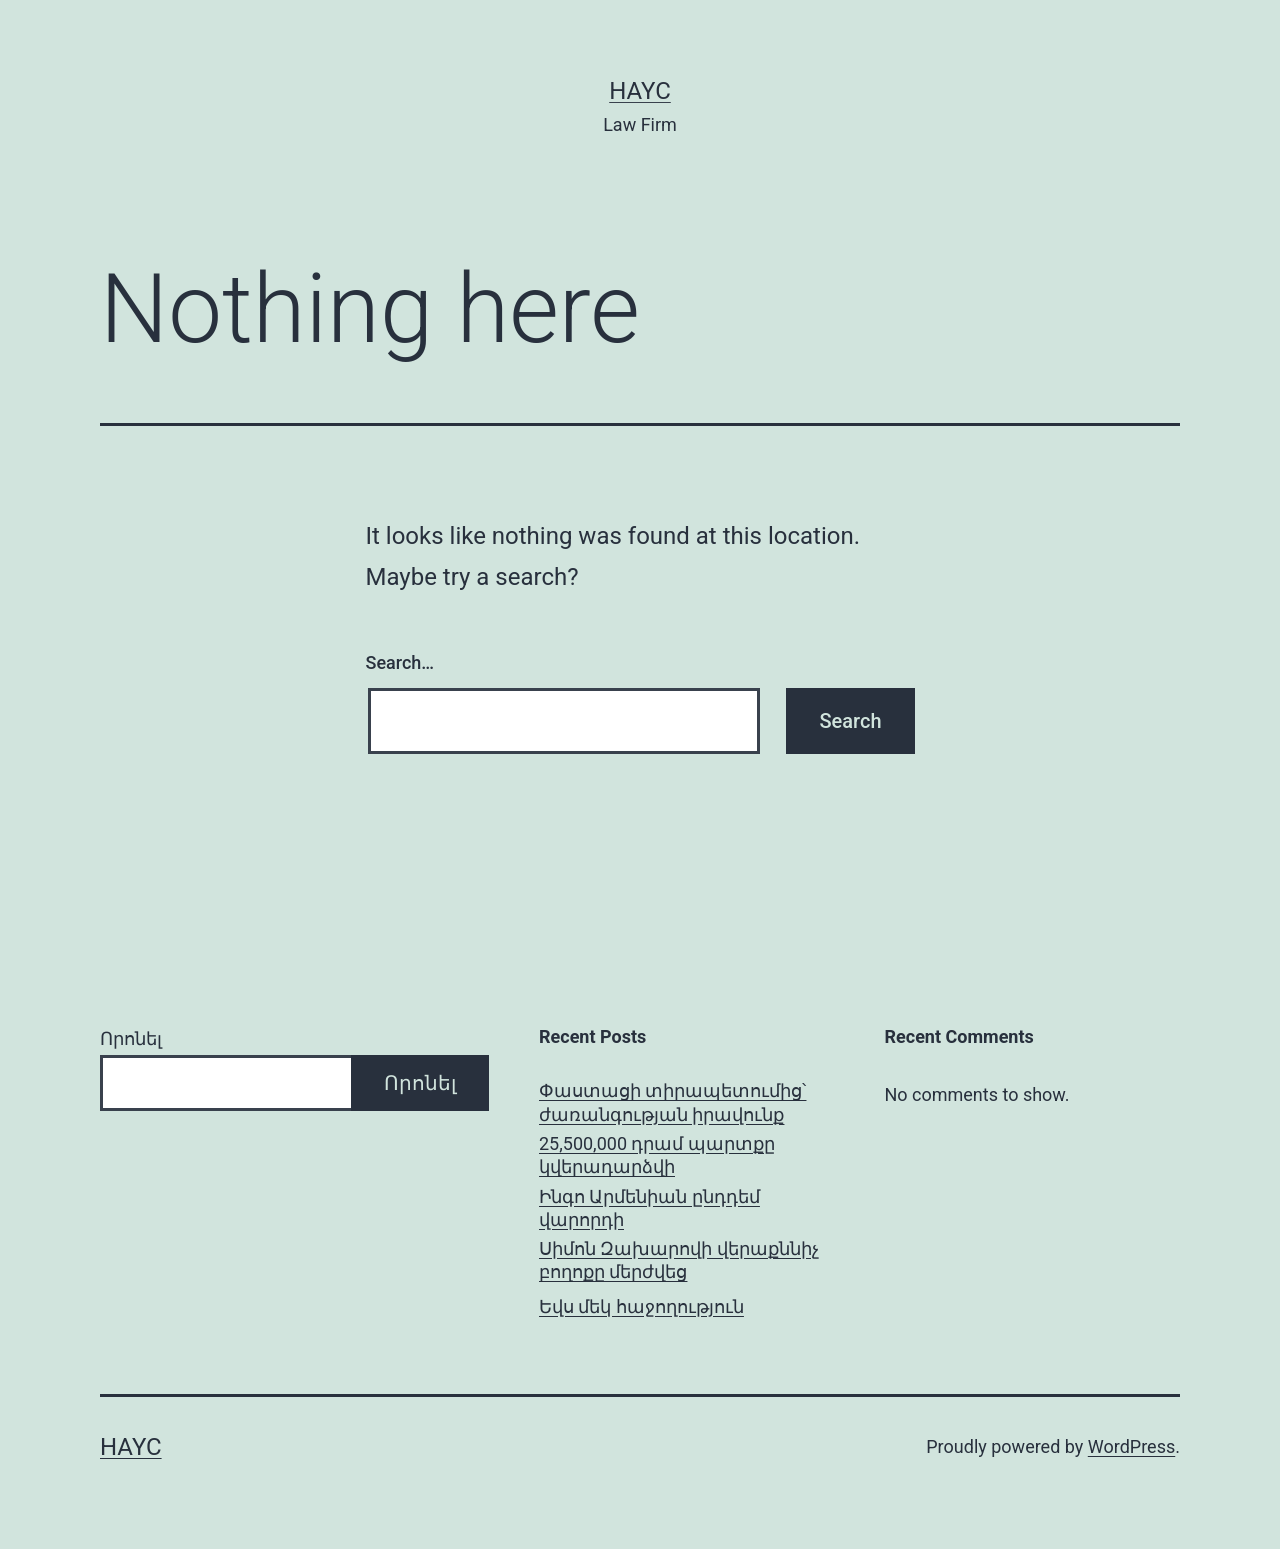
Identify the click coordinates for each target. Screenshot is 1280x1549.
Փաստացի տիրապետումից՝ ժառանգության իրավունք (672, 1102)
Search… (400, 662)
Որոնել (131, 1038)
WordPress (1131, 1446)
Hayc (640, 91)
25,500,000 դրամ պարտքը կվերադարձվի (657, 1155)
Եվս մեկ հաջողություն (641, 1306)
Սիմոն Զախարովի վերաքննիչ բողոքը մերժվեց (679, 1260)
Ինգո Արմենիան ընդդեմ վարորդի (649, 1208)
